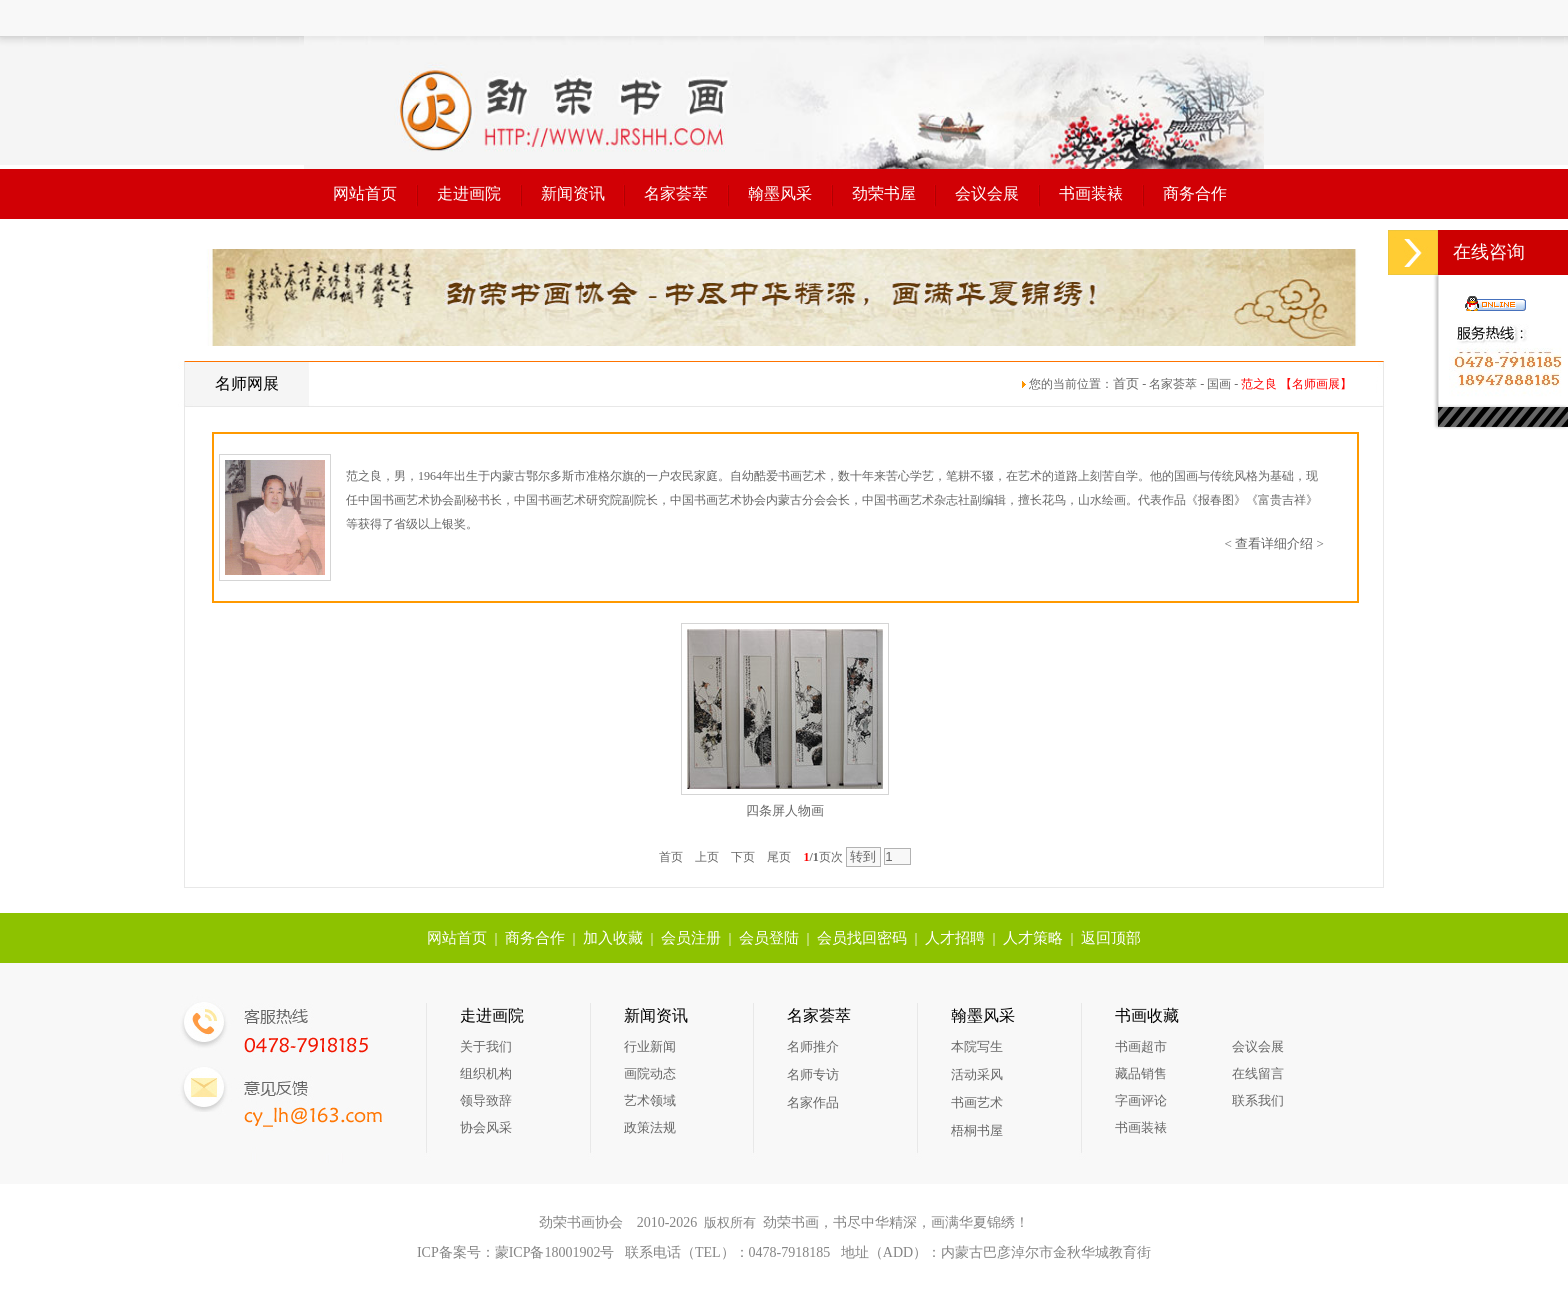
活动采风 (977, 1074)
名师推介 (813, 1046)
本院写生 (977, 1046)
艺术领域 (650, 1100)
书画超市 (1141, 1046)
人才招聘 (955, 938)
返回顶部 (1111, 938)
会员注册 (691, 938)
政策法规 (650, 1127)
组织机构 (486, 1073)
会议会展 (987, 193)
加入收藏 (613, 938)
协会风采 (486, 1127)
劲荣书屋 (884, 193)
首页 (1126, 383)
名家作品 (813, 1102)
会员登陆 (769, 938)
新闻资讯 (573, 193)
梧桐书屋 (977, 1130)
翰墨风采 (780, 193)
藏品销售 (1141, 1073)
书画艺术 (977, 1102)
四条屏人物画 (785, 810)
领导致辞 (486, 1100)
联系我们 (1258, 1100)
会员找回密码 (862, 938)
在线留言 (1258, 1073)
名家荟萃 (676, 193)
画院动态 (650, 1073)
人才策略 (1033, 938)
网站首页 (365, 193)
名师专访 (813, 1074)
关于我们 (486, 1046)
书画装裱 (1091, 193)
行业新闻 (650, 1046)
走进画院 (469, 193)
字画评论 (1141, 1100)
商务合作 (1195, 193)
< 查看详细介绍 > (1274, 543)
